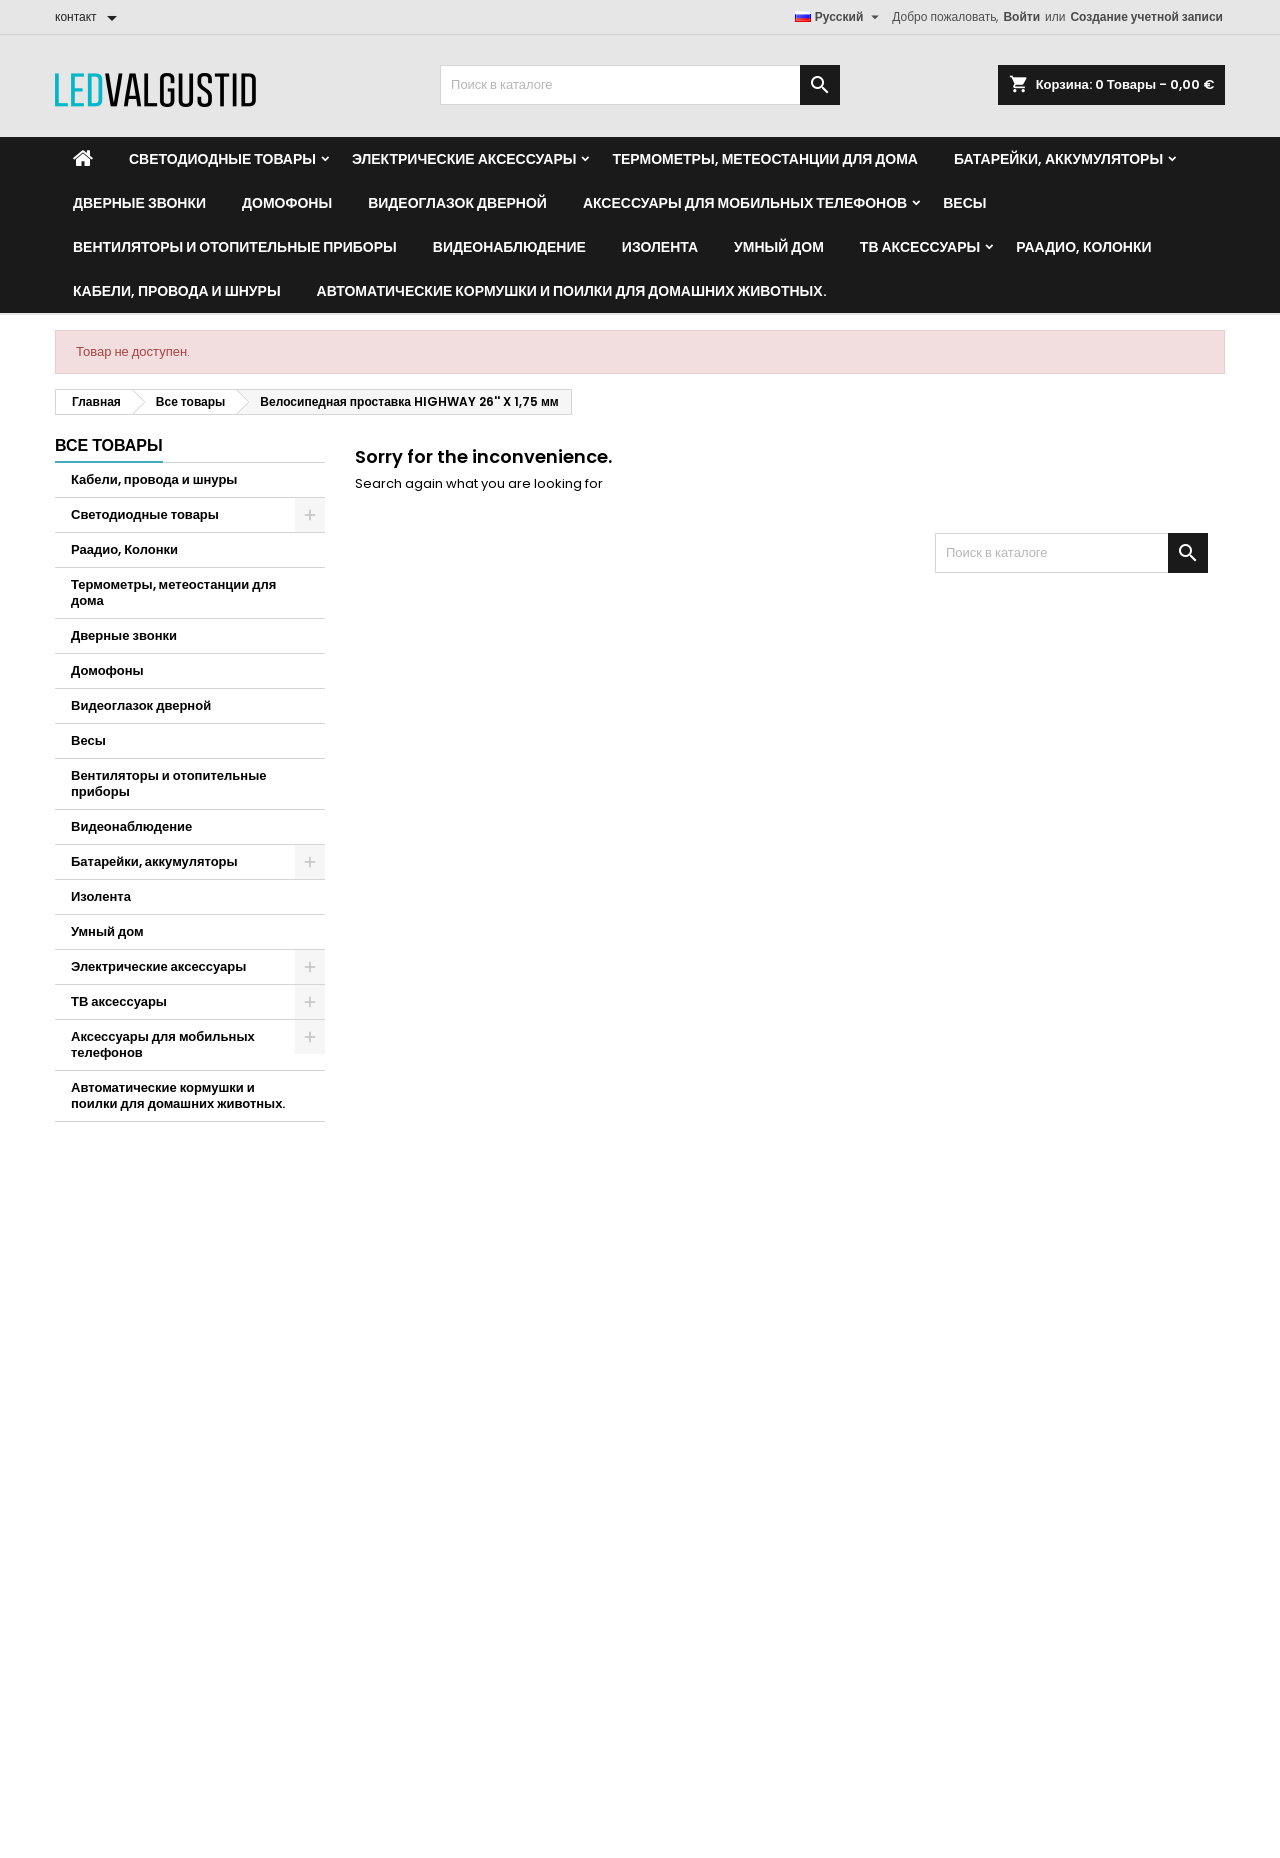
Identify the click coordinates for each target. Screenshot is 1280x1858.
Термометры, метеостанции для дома (764, 159)
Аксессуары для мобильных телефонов (745, 203)
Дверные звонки (139, 203)
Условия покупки (1005, 1245)
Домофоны (287, 203)
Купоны (77, 1349)
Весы (964, 203)
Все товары (109, 445)
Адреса (77, 1323)
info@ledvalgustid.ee (494, 1531)
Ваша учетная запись (156, 1198)
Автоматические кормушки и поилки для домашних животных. (572, 291)
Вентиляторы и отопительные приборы (235, 247)
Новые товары (698, 1271)
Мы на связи (992, 1349)
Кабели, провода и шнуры (177, 291)
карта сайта (990, 1375)
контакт (392, 1198)
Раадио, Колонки (1083, 247)
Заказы (76, 1271)
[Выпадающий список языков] (840, 17)
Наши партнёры (1002, 1323)
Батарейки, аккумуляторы (1058, 159)
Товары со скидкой (711, 1245)
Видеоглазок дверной (457, 203)
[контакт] (89, 17)
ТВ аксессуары (920, 247)
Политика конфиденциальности (1050, 1271)
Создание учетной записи (1146, 16)
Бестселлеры (695, 1297)
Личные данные (102, 1245)
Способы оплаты (1005, 1297)
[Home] (83, 159)
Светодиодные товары (222, 159)
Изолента (660, 247)
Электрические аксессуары (464, 159)
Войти (1021, 16)
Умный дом (779, 247)
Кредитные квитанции (120, 1297)
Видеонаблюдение (509, 247)
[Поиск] (640, 85)
